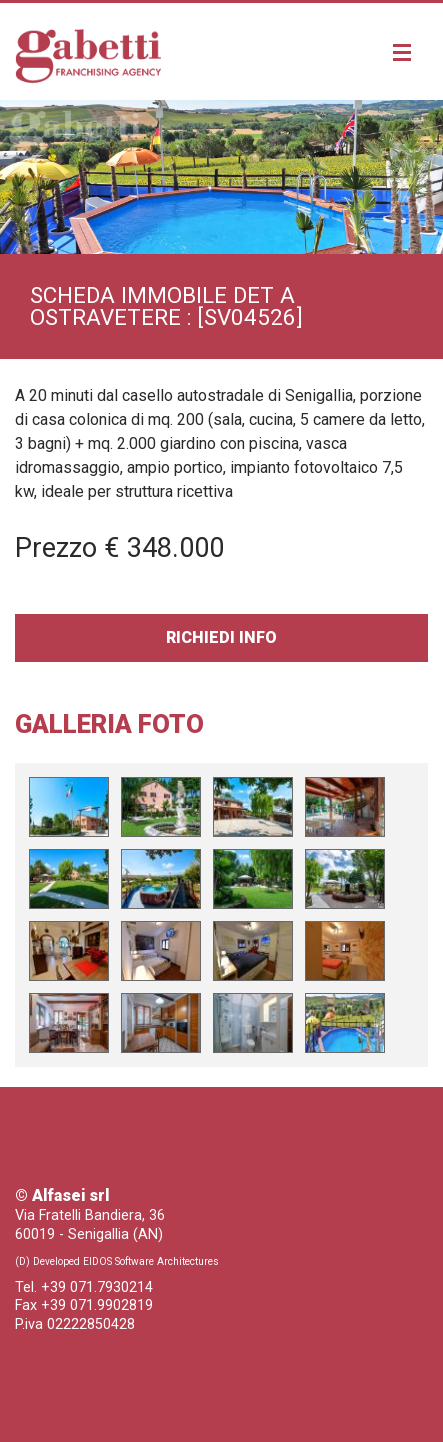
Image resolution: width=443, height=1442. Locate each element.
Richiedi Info (221, 637)
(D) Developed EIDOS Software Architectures (117, 1261)
